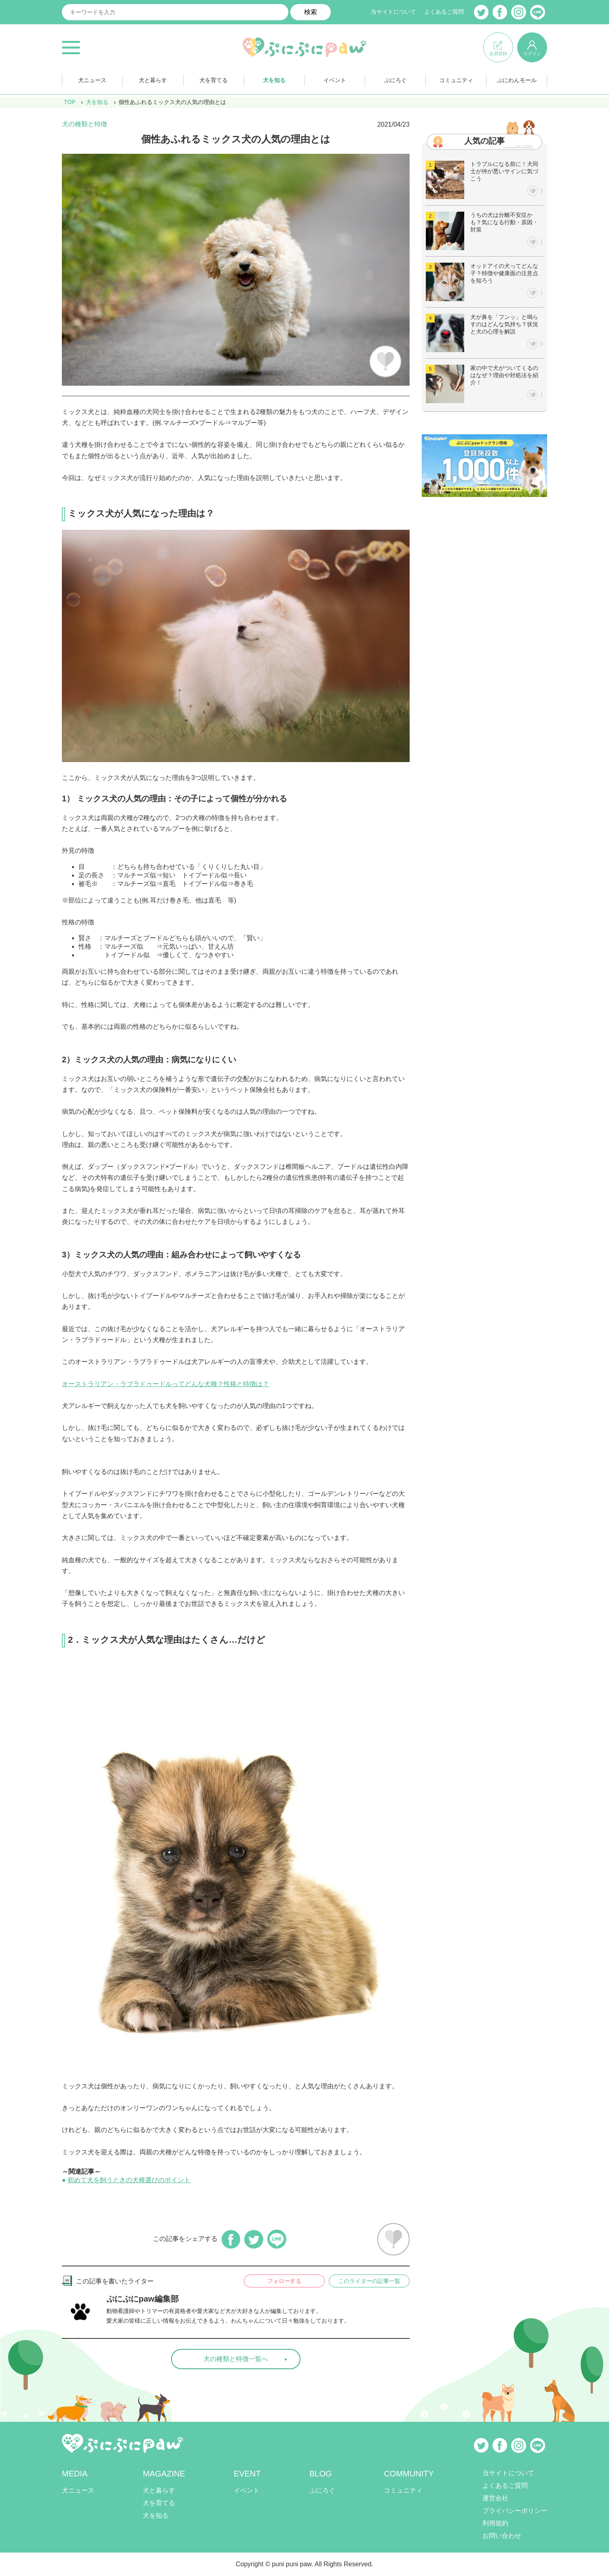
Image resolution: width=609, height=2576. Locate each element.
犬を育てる (213, 80)
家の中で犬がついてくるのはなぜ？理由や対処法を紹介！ (504, 375)
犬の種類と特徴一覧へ (235, 2358)
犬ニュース (92, 80)
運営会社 (495, 2498)
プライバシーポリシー (514, 2510)
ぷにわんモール (516, 80)
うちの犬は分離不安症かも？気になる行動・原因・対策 (504, 222)
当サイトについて (393, 12)
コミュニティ (456, 80)
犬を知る (274, 80)
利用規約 (495, 2523)
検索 (310, 11)
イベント (335, 80)
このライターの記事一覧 (369, 2281)
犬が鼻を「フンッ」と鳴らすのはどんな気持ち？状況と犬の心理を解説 (504, 324)
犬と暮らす (153, 80)
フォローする (284, 2281)
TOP (70, 102)
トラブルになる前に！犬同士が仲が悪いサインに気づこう (504, 171)
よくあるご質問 (444, 12)
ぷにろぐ (395, 80)
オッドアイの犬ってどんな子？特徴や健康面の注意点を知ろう (504, 273)
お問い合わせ (501, 2535)
